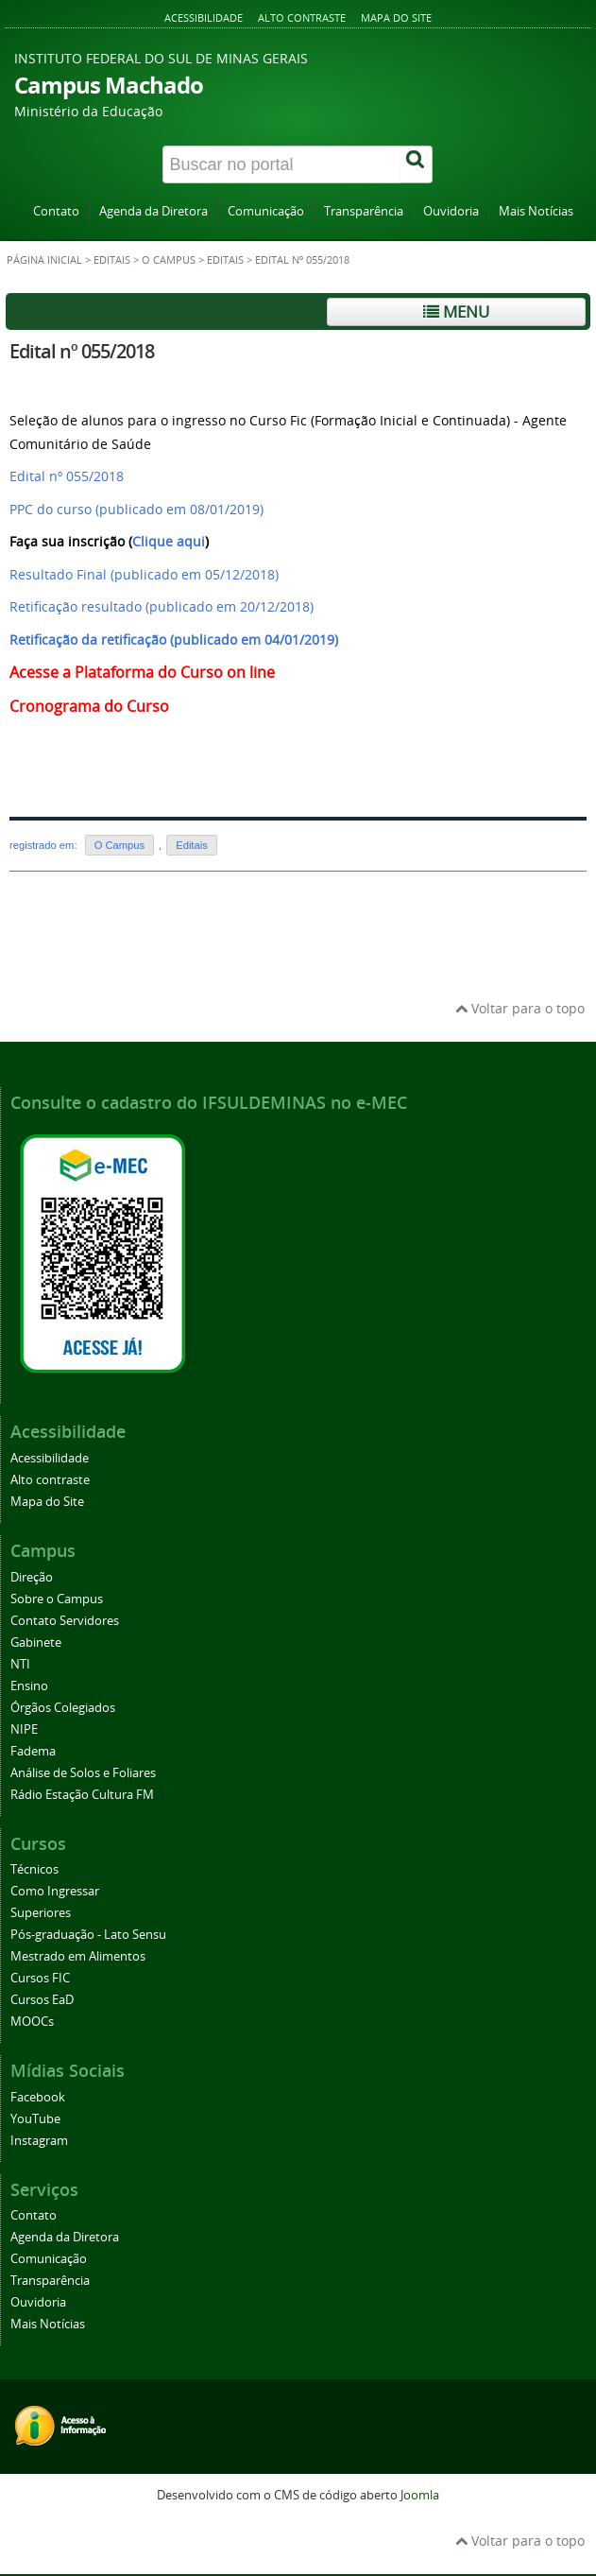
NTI (20, 1664)
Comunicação (266, 211)
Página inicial (44, 260)
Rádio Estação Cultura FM (82, 1795)
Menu (456, 311)
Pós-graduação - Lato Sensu (88, 1935)
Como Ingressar (54, 1891)
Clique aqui (168, 541)
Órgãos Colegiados (62, 1708)
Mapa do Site (396, 17)
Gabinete (35, 1642)
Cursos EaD (42, 2000)
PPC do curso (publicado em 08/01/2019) (136, 509)
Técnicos (34, 1869)
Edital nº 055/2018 (81, 351)
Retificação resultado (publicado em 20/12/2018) (161, 606)
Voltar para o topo (520, 1008)
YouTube (35, 2119)
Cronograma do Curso (89, 706)
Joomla (419, 2495)
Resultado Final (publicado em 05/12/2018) (144, 574)
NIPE (24, 1729)
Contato (56, 211)
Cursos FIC (40, 1978)
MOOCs (32, 2022)
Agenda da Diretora (153, 211)
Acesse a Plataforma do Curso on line (144, 672)
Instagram (39, 2141)
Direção (31, 1577)
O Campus (169, 260)
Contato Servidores (64, 1621)
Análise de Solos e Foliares (83, 1773)
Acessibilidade (203, 17)
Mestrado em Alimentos (77, 1956)
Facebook (37, 2097)
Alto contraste (302, 17)
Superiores (40, 1913)
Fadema (33, 1751)
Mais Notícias (536, 211)
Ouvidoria (451, 211)
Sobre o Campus (56, 1599)
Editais (112, 260)
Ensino (29, 1686)
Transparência (363, 211)
